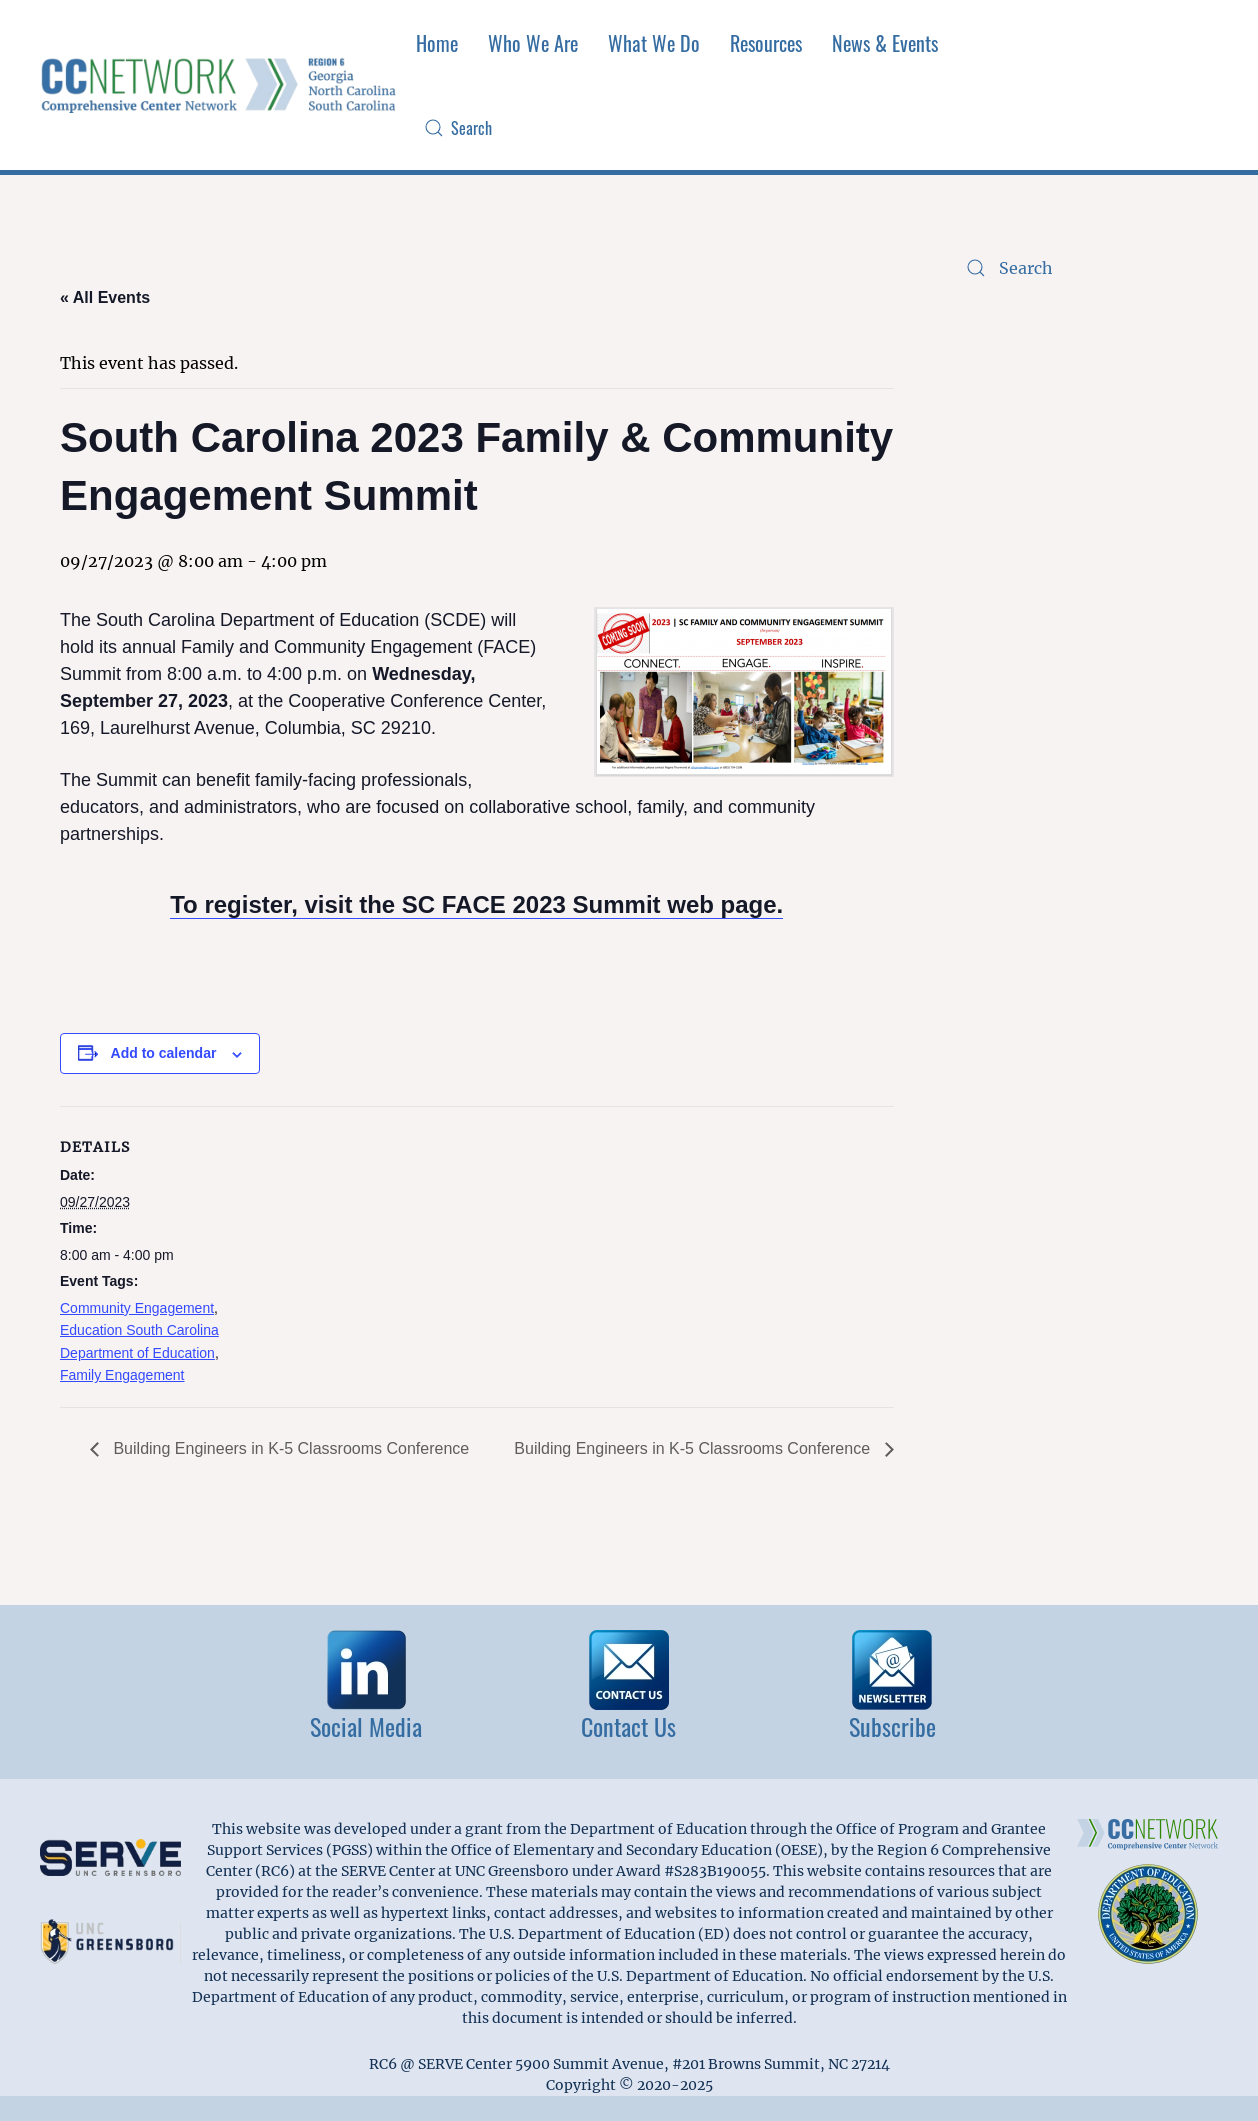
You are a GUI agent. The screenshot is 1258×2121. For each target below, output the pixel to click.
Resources (766, 43)
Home (437, 43)
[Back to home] (220, 85)
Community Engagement (137, 1308)
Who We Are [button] (533, 43)
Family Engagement (122, 1375)
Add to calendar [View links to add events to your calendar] (164, 1053)
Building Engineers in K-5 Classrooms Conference (289, 1448)
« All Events (105, 297)
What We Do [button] (654, 43)
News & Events (885, 43)
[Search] (603, 128)
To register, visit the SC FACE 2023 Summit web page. (476, 904)
